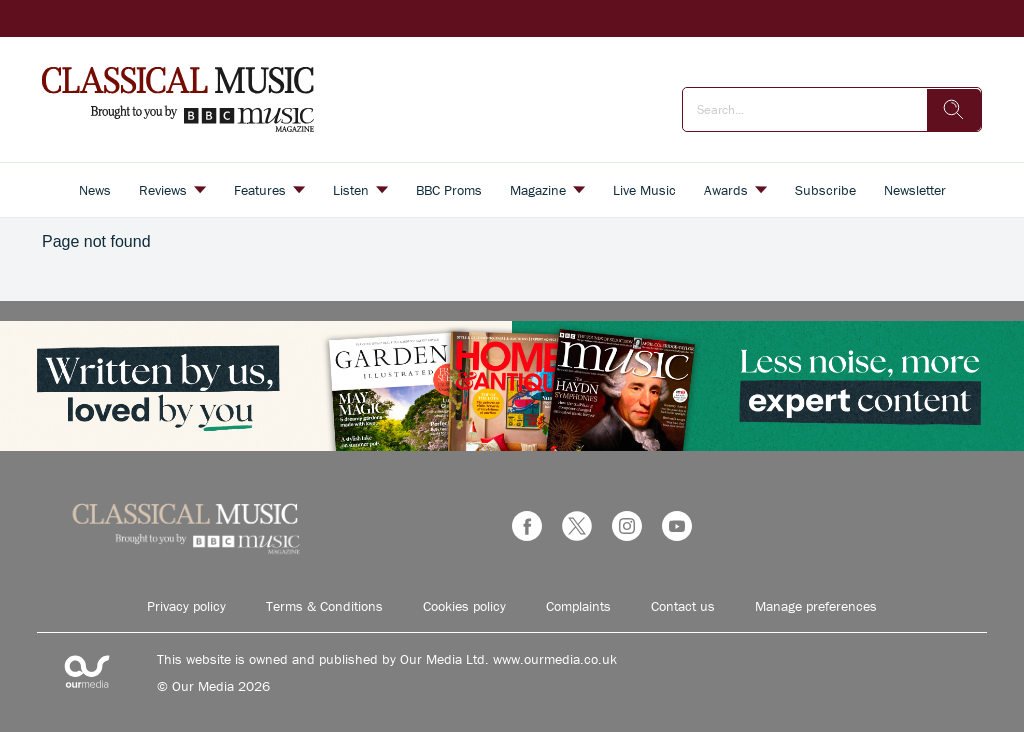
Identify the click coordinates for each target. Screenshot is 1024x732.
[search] (954, 110)
